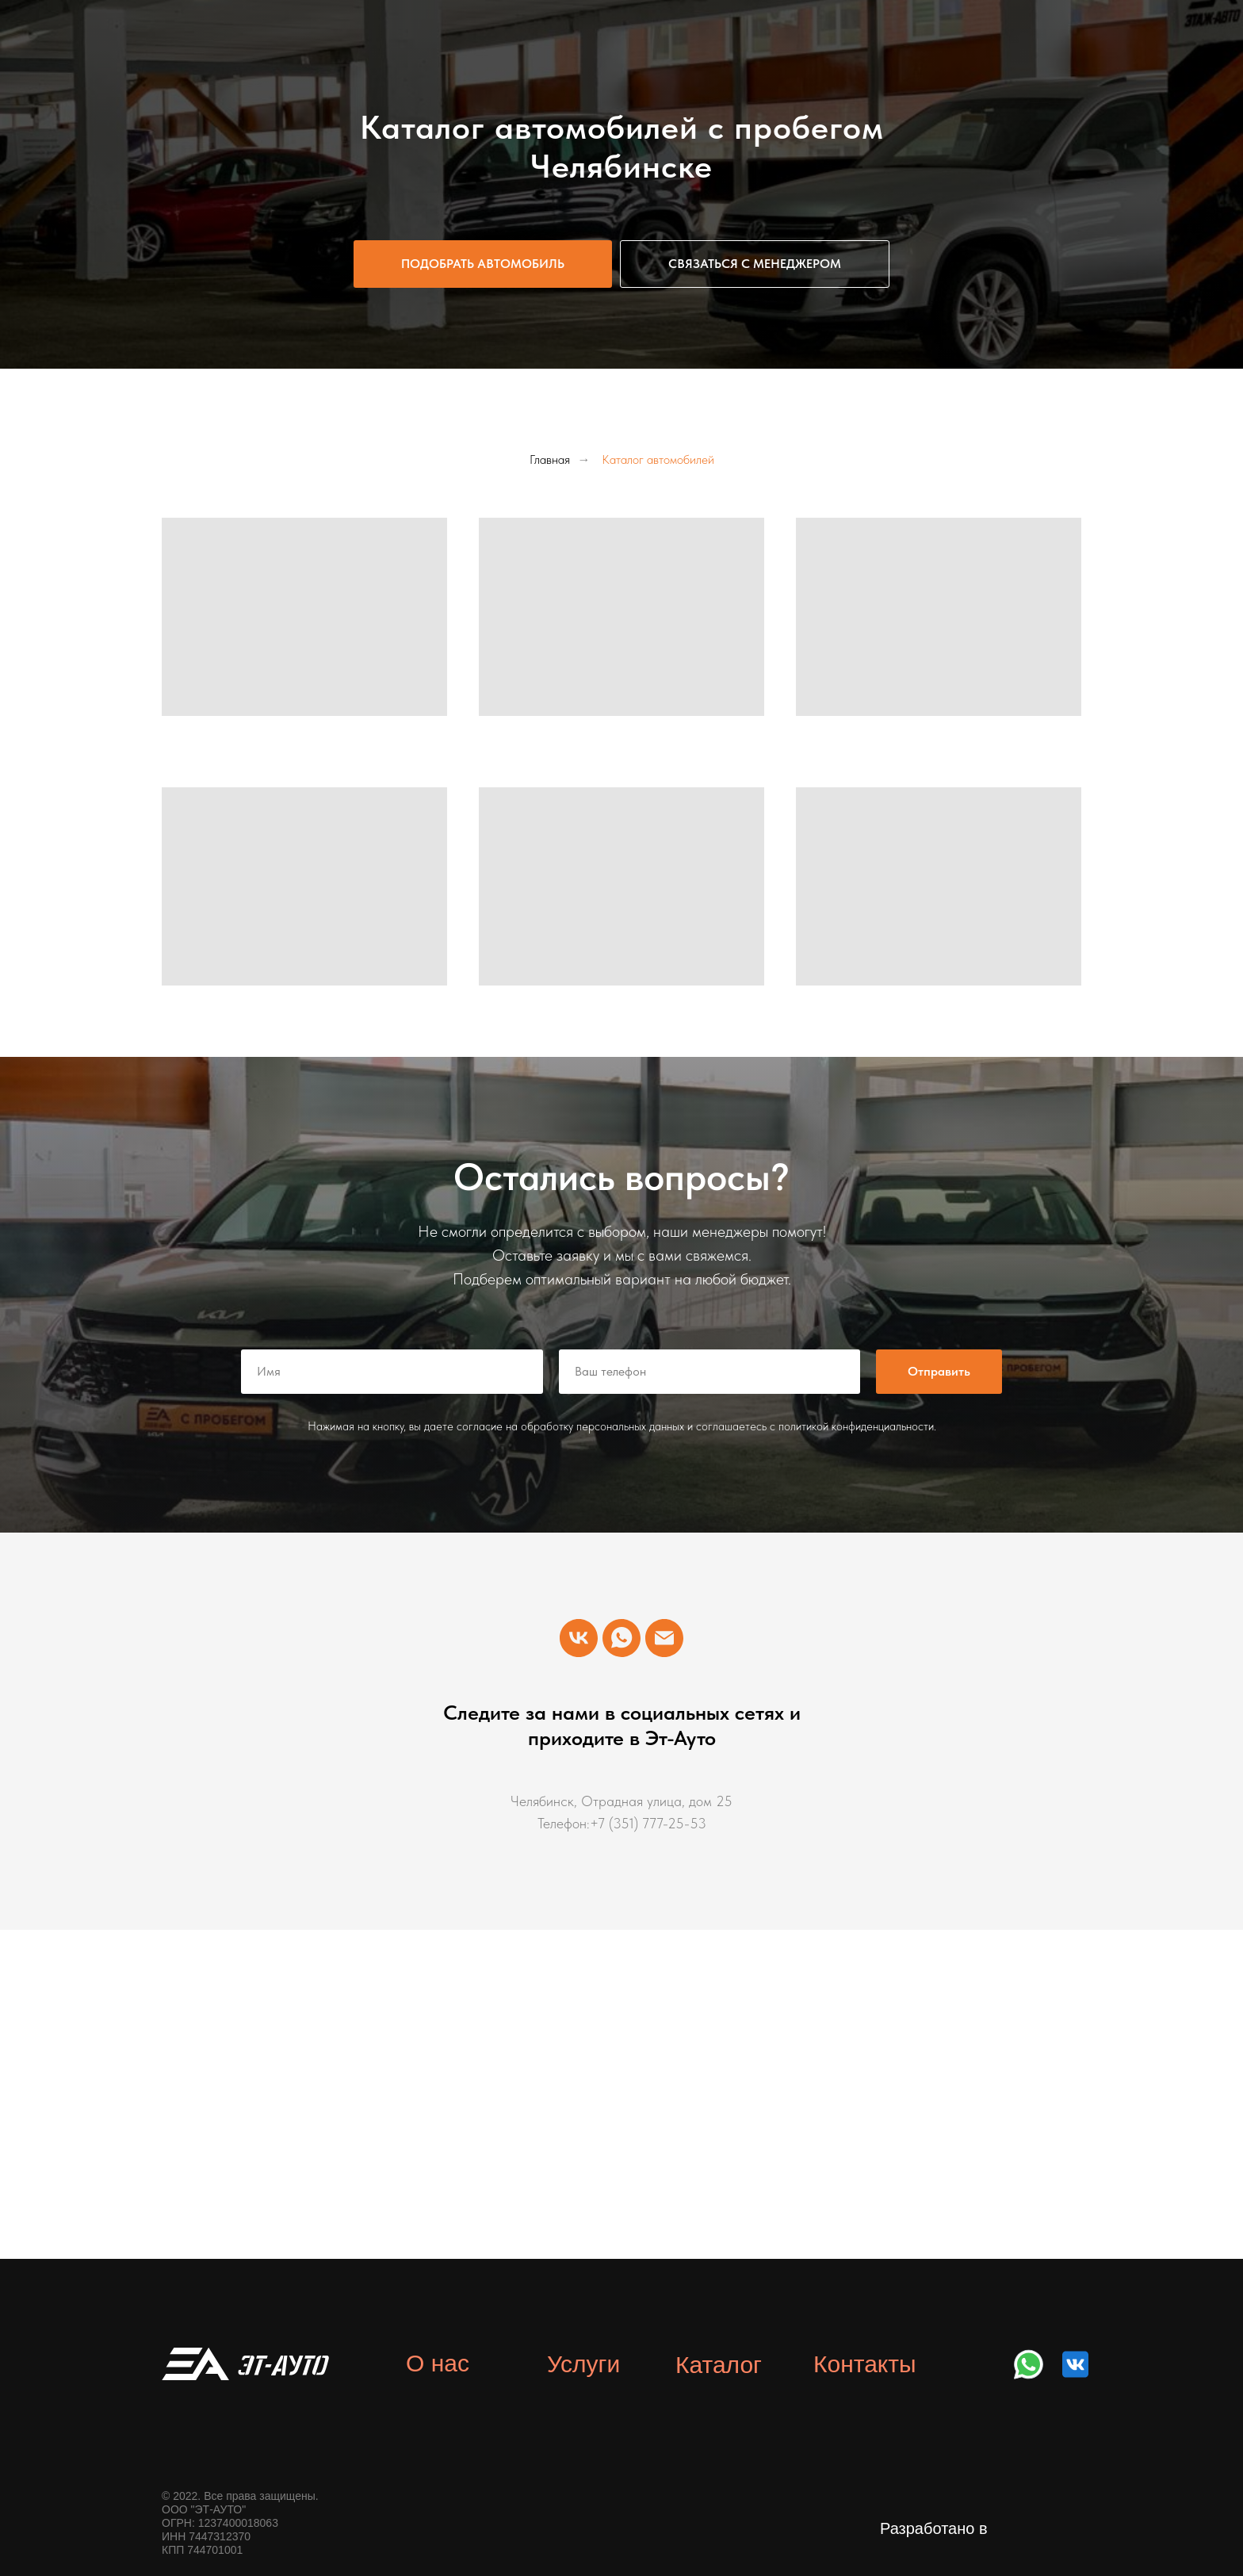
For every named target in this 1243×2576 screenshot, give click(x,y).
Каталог (718, 2365)
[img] (1028, 2364)
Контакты (864, 2364)
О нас (437, 2363)
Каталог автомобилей (658, 459)
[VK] (579, 1638)
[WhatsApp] (621, 1638)
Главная (550, 459)
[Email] (664, 1638)
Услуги (583, 2364)
